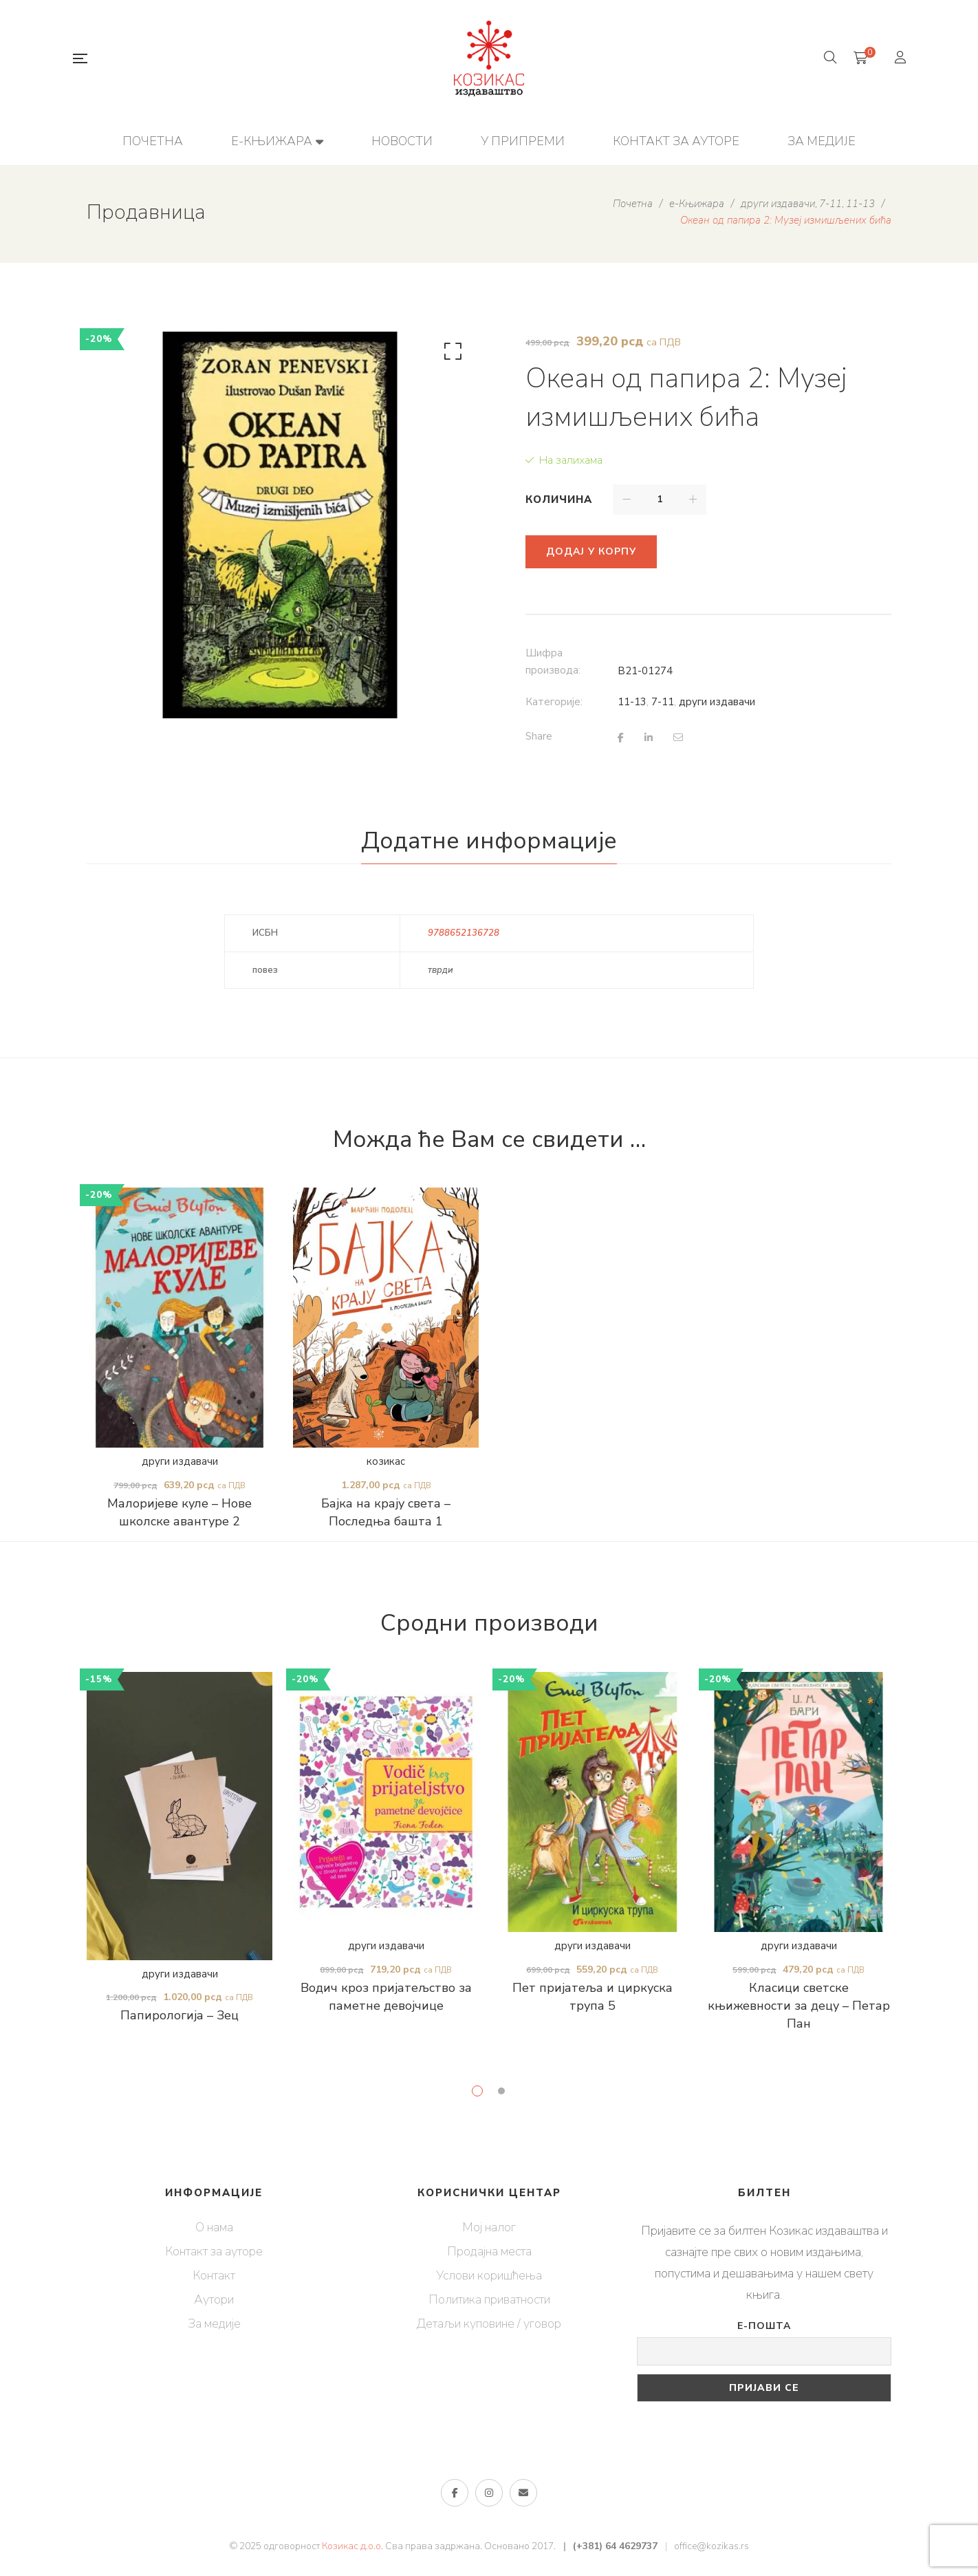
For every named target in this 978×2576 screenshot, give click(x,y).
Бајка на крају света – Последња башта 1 (385, 1512)
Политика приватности (489, 2299)
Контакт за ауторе (214, 2251)
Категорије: (554, 702)
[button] (450, 354)
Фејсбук (455, 2493)
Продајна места (489, 2251)
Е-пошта (764, 2325)
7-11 (662, 702)
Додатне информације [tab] (489, 841)
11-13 (632, 702)
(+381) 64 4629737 (615, 2546)
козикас (386, 1461)
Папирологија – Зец (179, 2015)
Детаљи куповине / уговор (489, 2323)
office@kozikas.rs (711, 2546)
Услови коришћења (489, 2275)
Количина (558, 499)
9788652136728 (463, 933)
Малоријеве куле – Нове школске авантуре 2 (179, 1512)
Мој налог (489, 2227)
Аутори (214, 2299)
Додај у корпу (591, 551)
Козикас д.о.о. (352, 2546)
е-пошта (523, 2493)
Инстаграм (489, 2493)
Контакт (214, 2275)
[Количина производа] (659, 499)
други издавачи (717, 702)
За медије (214, 2323)
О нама (214, 2227)
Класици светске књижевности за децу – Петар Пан (799, 2005)
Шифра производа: (552, 662)
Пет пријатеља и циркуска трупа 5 (592, 1996)
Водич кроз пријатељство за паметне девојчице (386, 1996)
